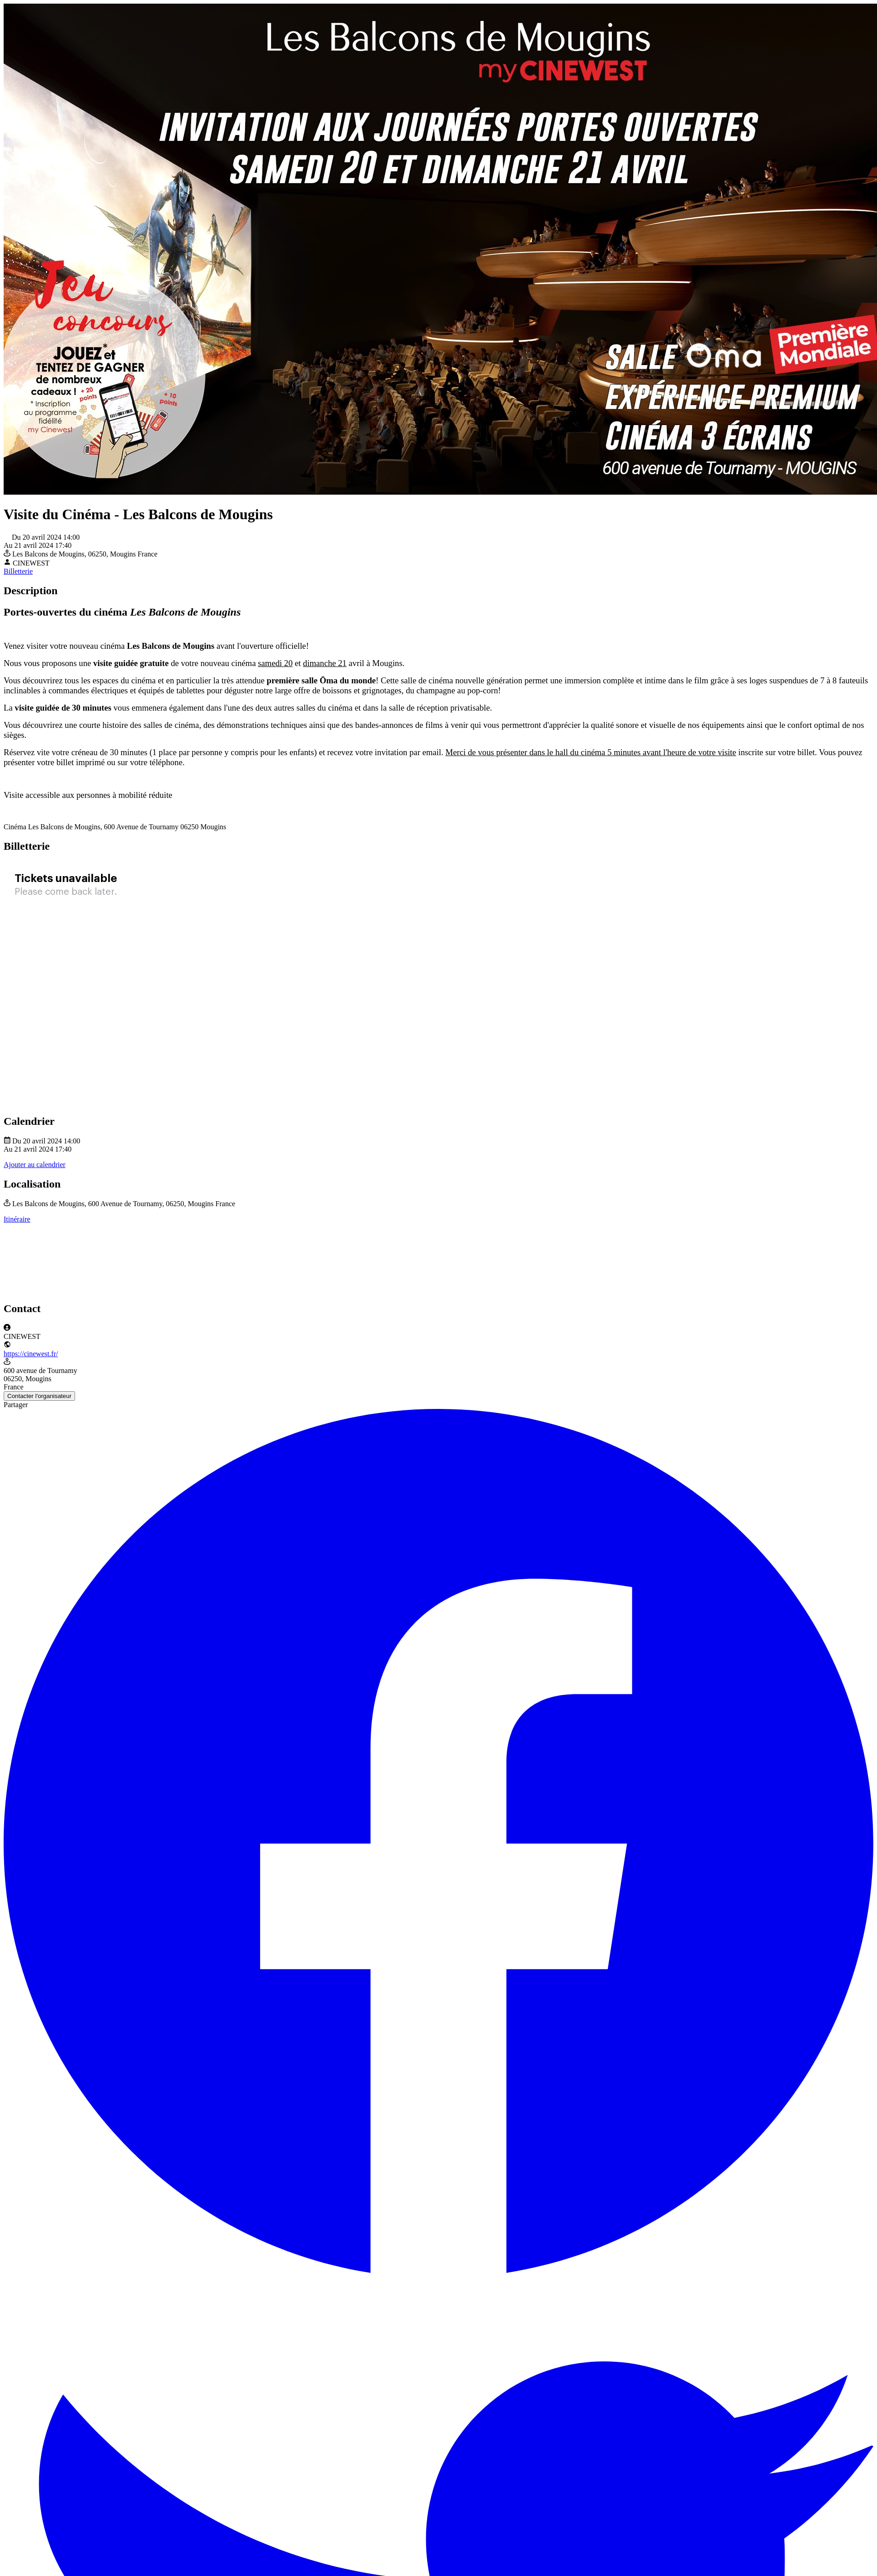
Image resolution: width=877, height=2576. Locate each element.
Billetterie (18, 571)
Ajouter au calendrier (35, 1164)
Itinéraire (17, 1219)
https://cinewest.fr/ (31, 1354)
